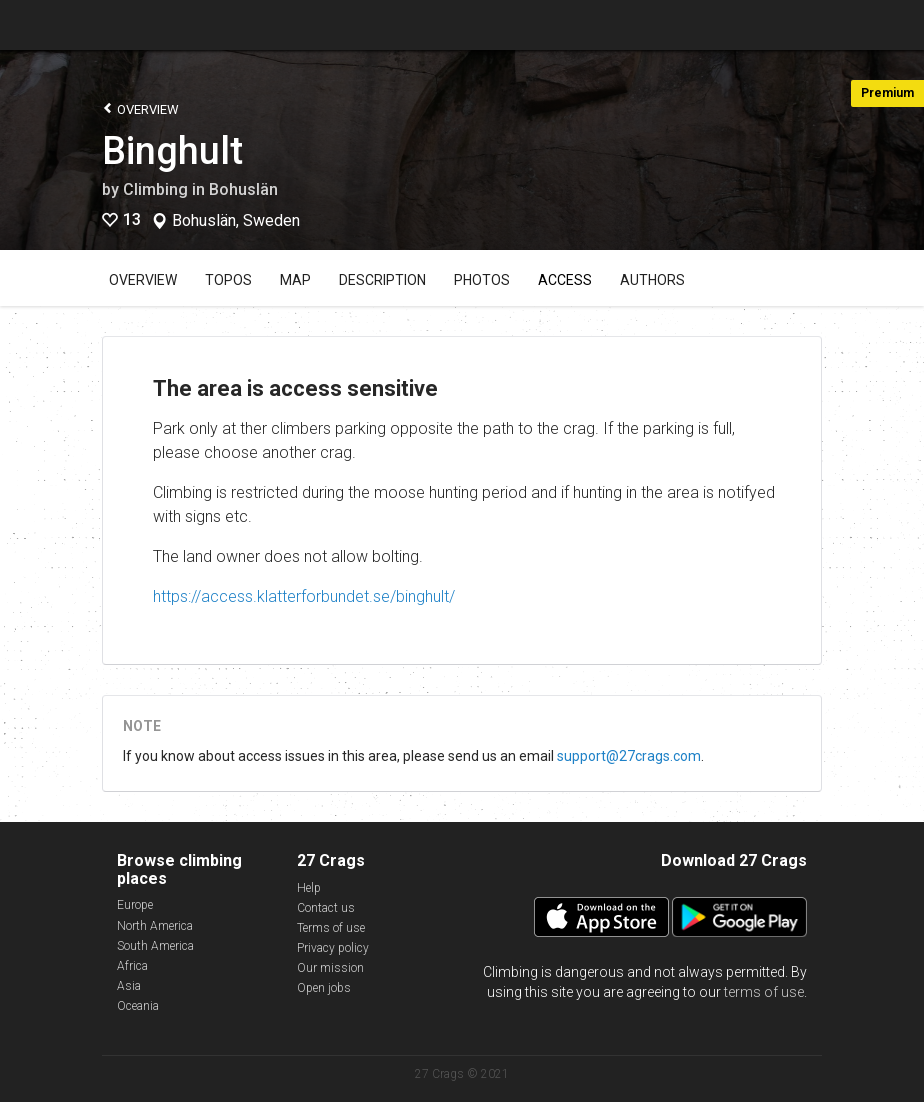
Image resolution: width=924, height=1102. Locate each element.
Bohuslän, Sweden (236, 221)
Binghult (172, 151)
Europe (135, 905)
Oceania (138, 1006)
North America (155, 926)
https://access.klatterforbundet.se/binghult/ (304, 596)
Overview (140, 108)
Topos (228, 280)
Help (309, 888)
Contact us (326, 908)
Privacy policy (333, 948)
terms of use (764, 992)
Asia (129, 986)
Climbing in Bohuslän (200, 189)
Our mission (330, 968)
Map (295, 280)
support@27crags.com (629, 756)
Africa (132, 966)
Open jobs (324, 988)
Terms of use (331, 928)
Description (382, 280)
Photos (482, 280)
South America (155, 946)
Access (565, 280)
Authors (652, 280)
